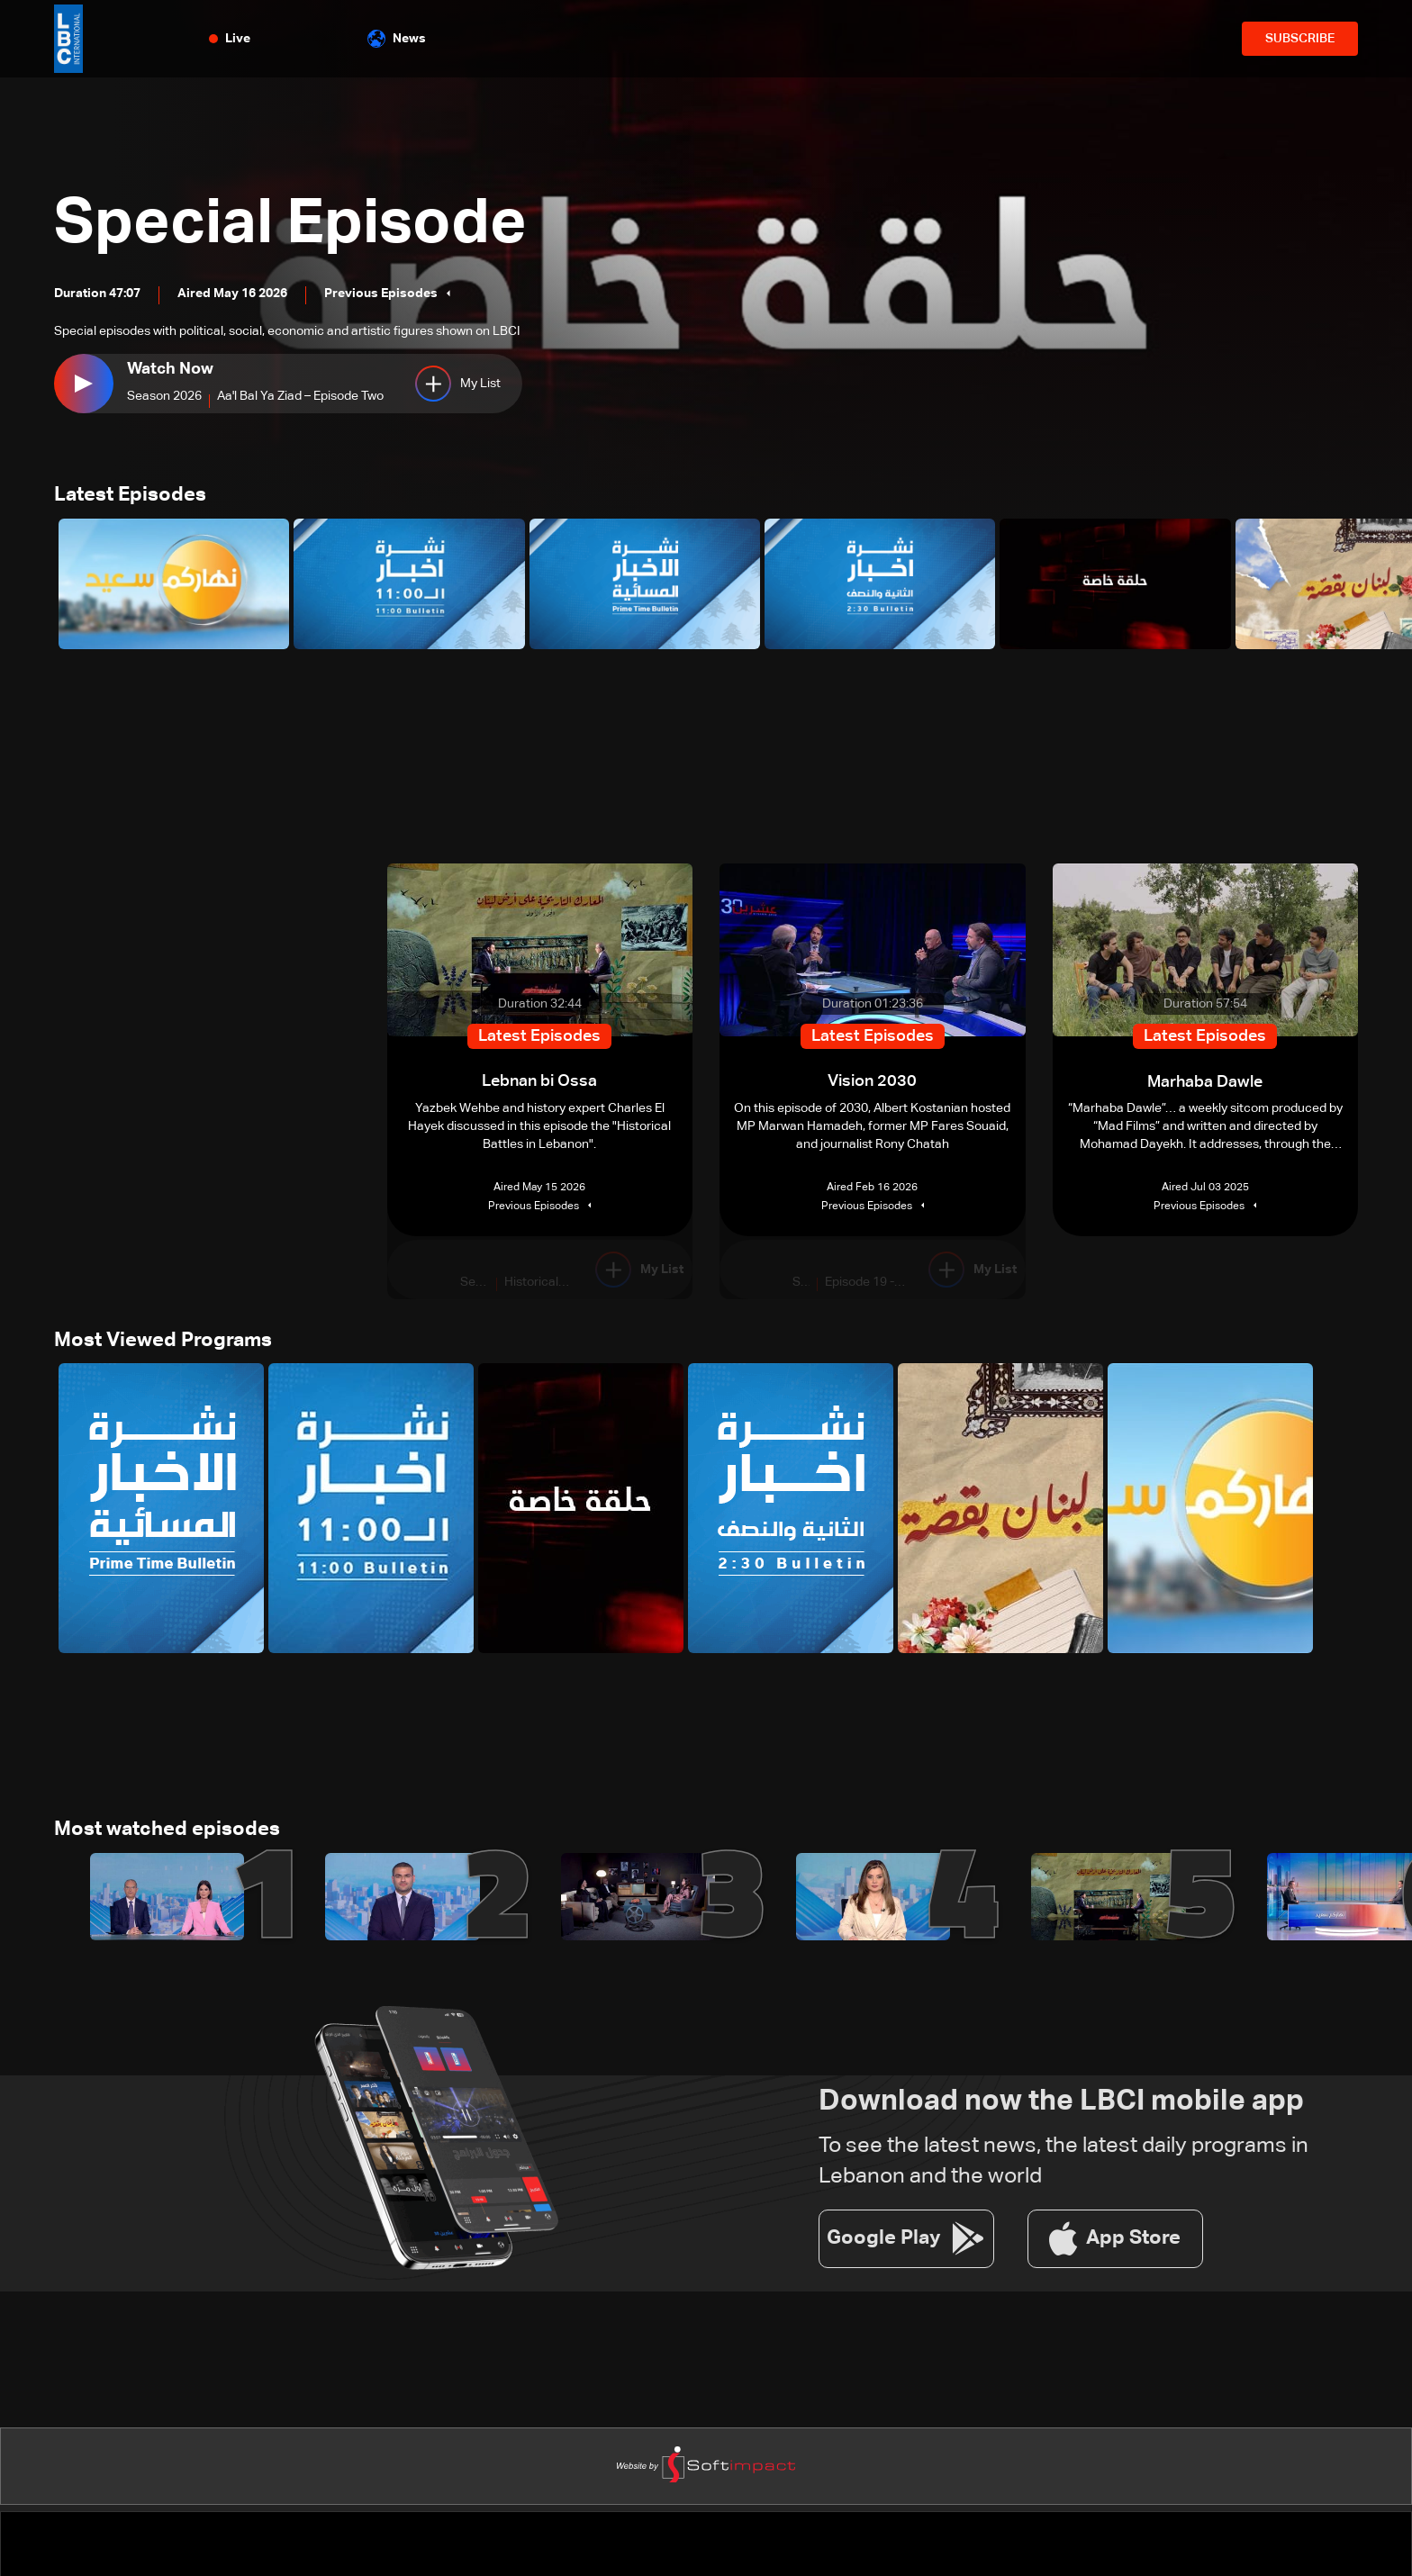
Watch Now (170, 369)
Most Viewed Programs (163, 1341)
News (396, 39)
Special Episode (294, 225)
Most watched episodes (167, 1831)
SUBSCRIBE (1300, 38)
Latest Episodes (130, 496)
